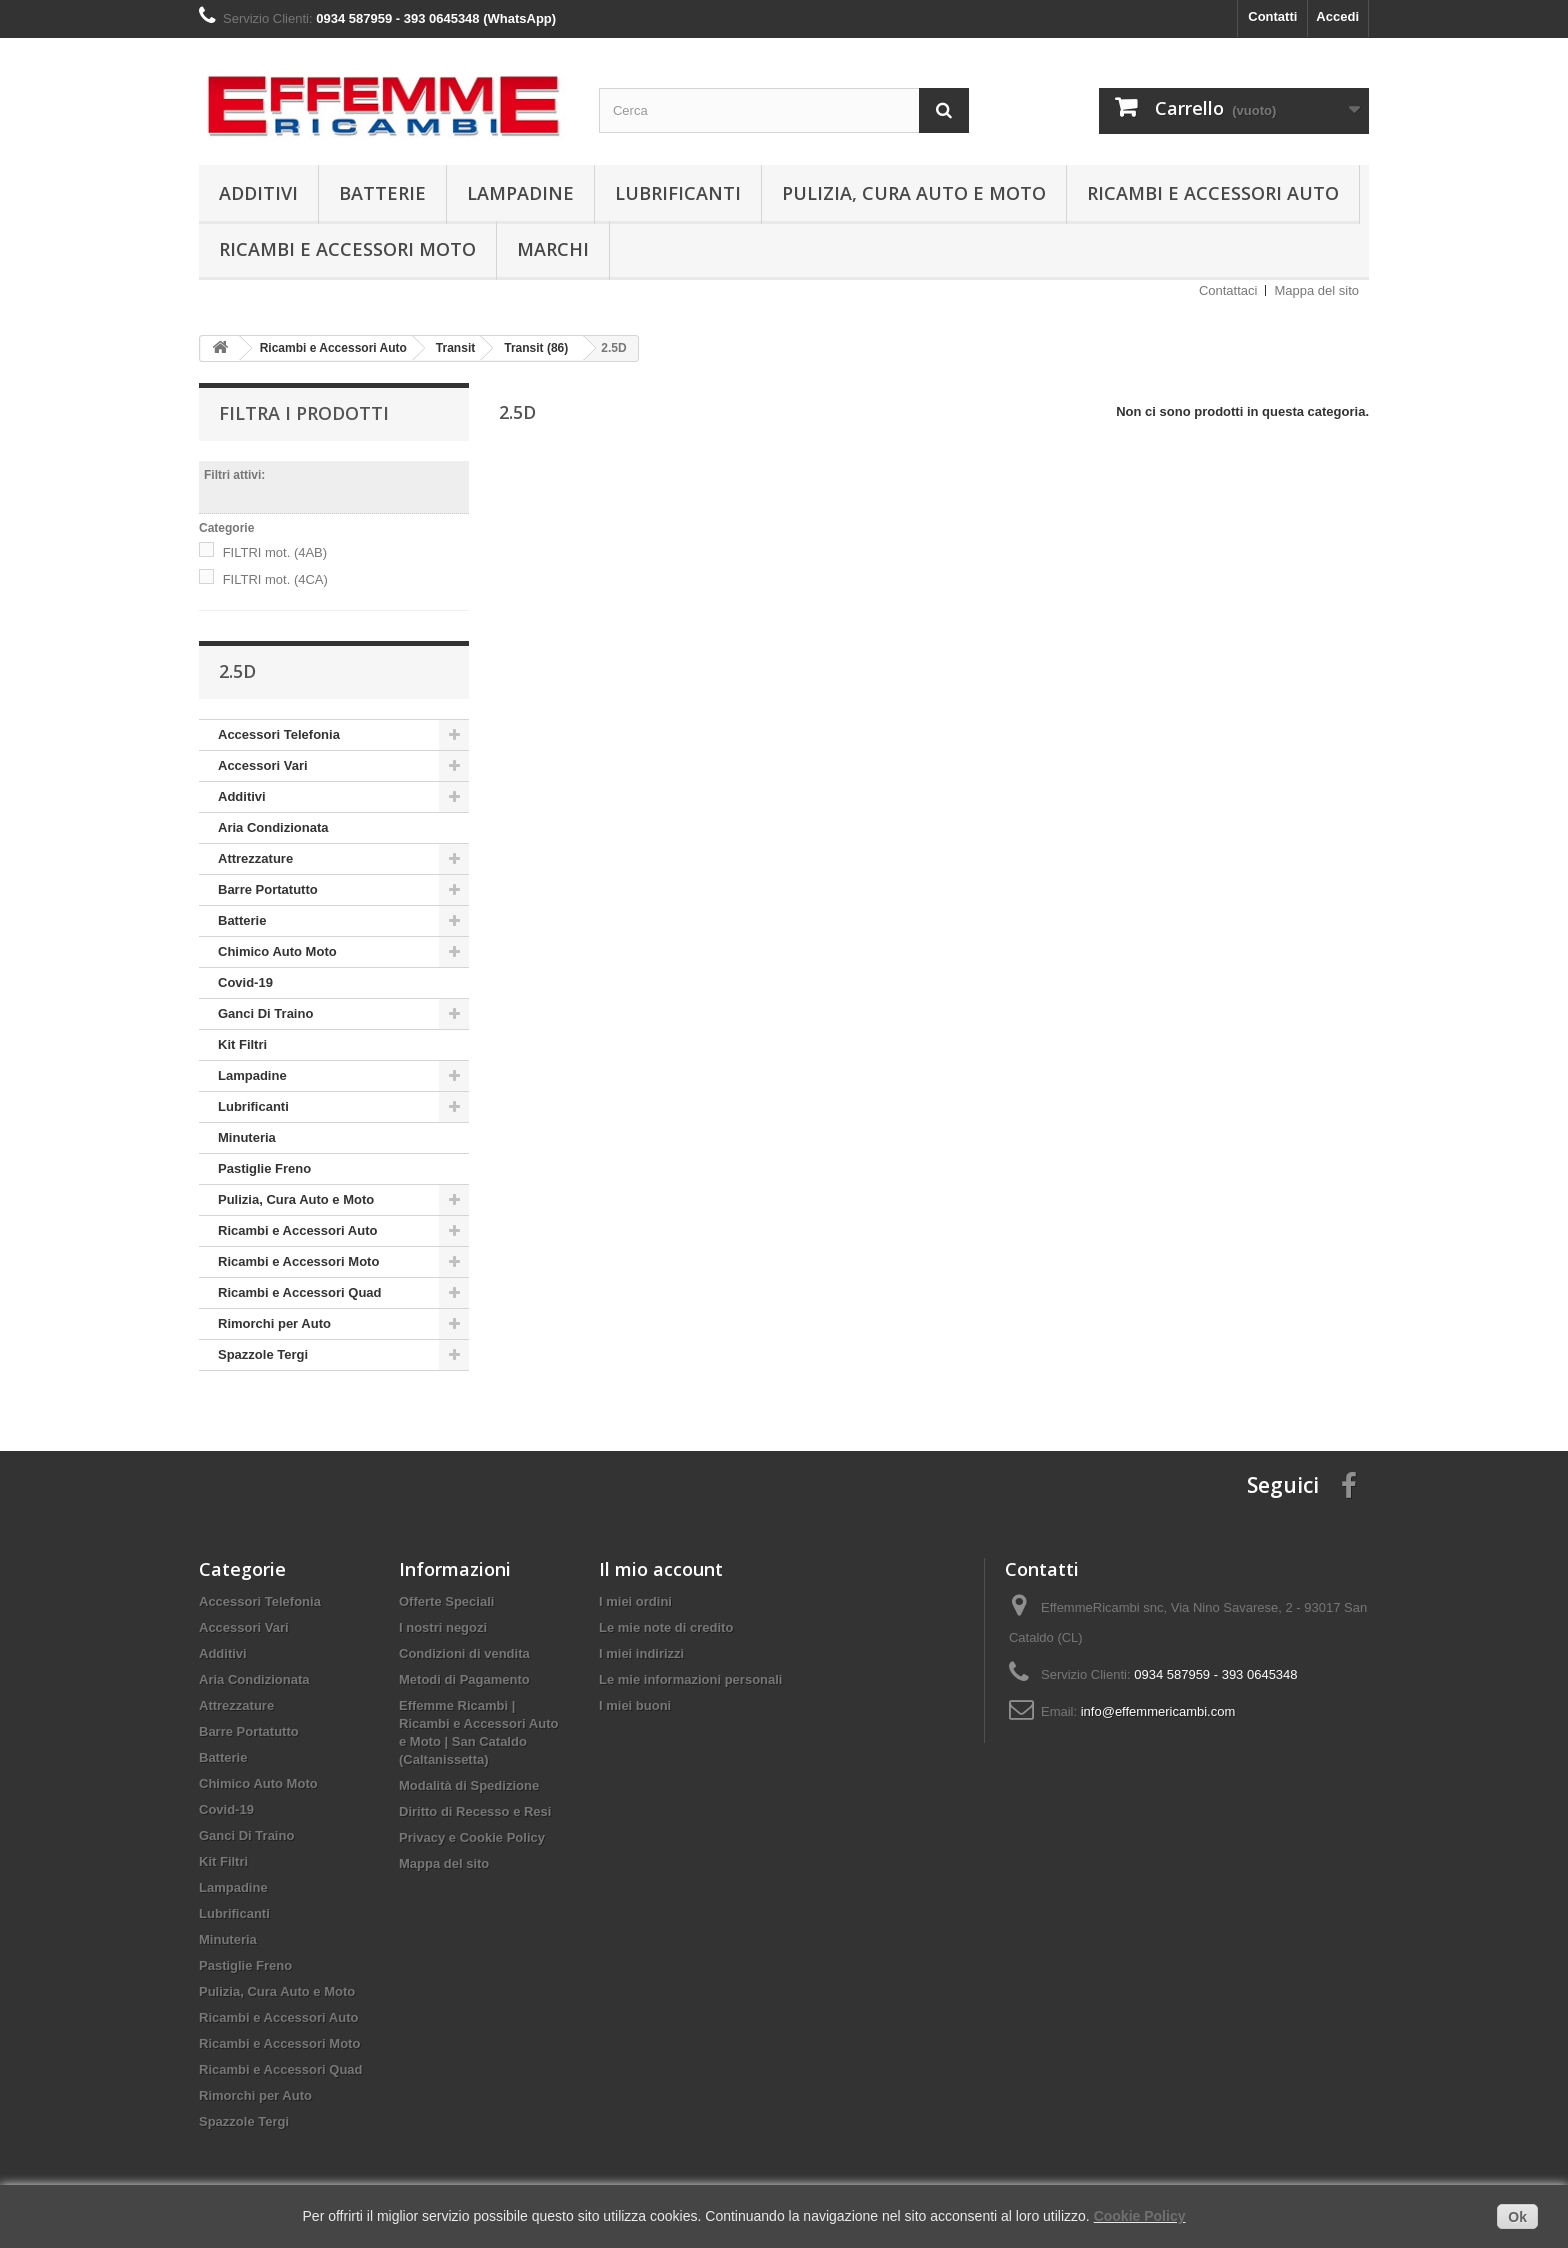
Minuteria (247, 1137)
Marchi (553, 249)
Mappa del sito (1316, 290)
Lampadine (520, 193)
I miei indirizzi (641, 1653)
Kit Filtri (242, 1044)
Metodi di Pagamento (464, 1679)
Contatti (1272, 16)
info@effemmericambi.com (1158, 1711)
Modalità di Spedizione (469, 1785)
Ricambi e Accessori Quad (300, 1292)
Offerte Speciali (446, 1601)
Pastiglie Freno (264, 1168)
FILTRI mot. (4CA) (275, 579)
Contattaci (1228, 290)
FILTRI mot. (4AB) (275, 552)
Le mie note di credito (666, 1627)
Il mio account (661, 1569)
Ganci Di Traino (265, 1013)
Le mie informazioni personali (690, 1679)
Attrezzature (255, 858)
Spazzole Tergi (263, 1354)
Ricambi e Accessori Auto (1213, 193)
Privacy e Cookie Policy (472, 1837)
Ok (1517, 2217)
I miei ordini (635, 1601)
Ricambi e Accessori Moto (347, 249)
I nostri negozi (443, 1627)
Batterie (382, 193)
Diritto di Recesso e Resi (475, 1811)
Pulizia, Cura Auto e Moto (914, 193)
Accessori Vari (263, 765)
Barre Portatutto (268, 889)
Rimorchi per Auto (274, 1323)
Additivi (258, 193)
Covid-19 (245, 982)
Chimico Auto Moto (277, 951)
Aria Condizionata (273, 827)
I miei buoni (635, 1705)
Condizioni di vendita (464, 1653)
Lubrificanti (678, 193)
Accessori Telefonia (279, 734)
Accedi (1337, 16)
